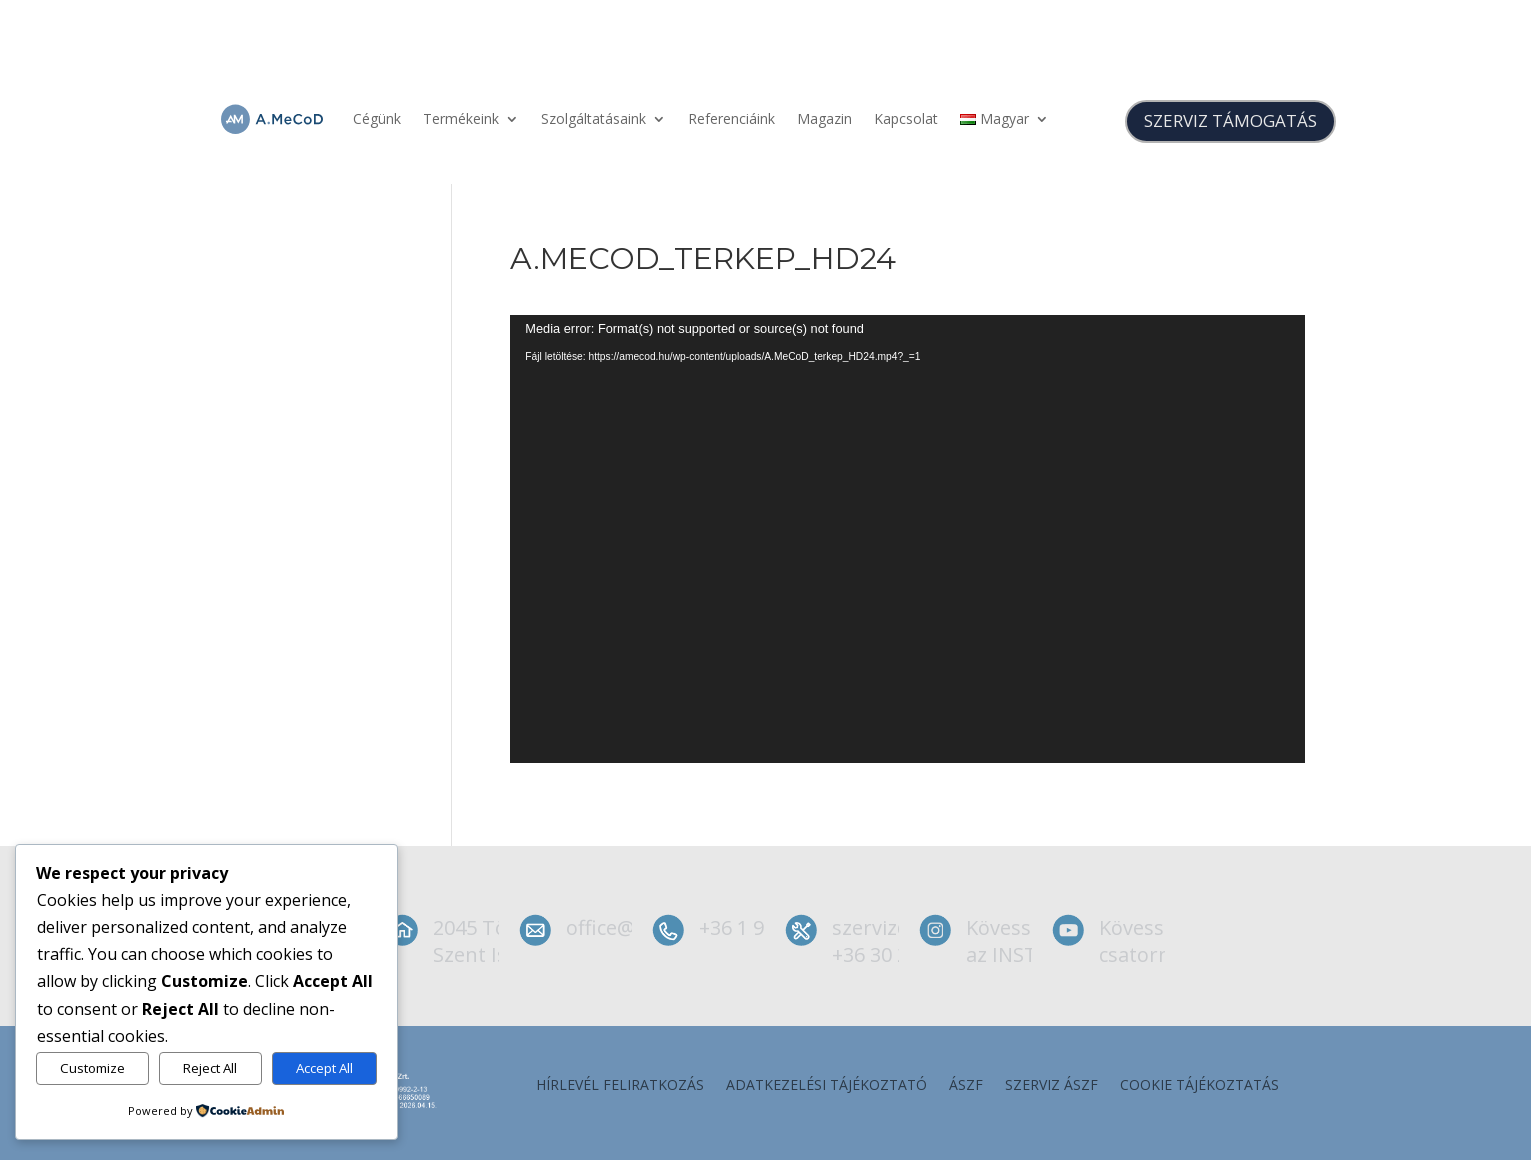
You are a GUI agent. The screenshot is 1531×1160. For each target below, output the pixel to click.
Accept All (324, 1068)
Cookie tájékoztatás (1199, 1086)
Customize (92, 1068)
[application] (907, 539)
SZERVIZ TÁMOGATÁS (1230, 120)
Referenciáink (731, 118)
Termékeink (461, 118)
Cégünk (377, 118)
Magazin (824, 118)
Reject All (210, 1068)
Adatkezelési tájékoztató (826, 1086)
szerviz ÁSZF (1051, 1086)
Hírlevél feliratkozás (620, 1086)
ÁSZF (966, 1086)
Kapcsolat (906, 118)
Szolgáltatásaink (593, 118)
